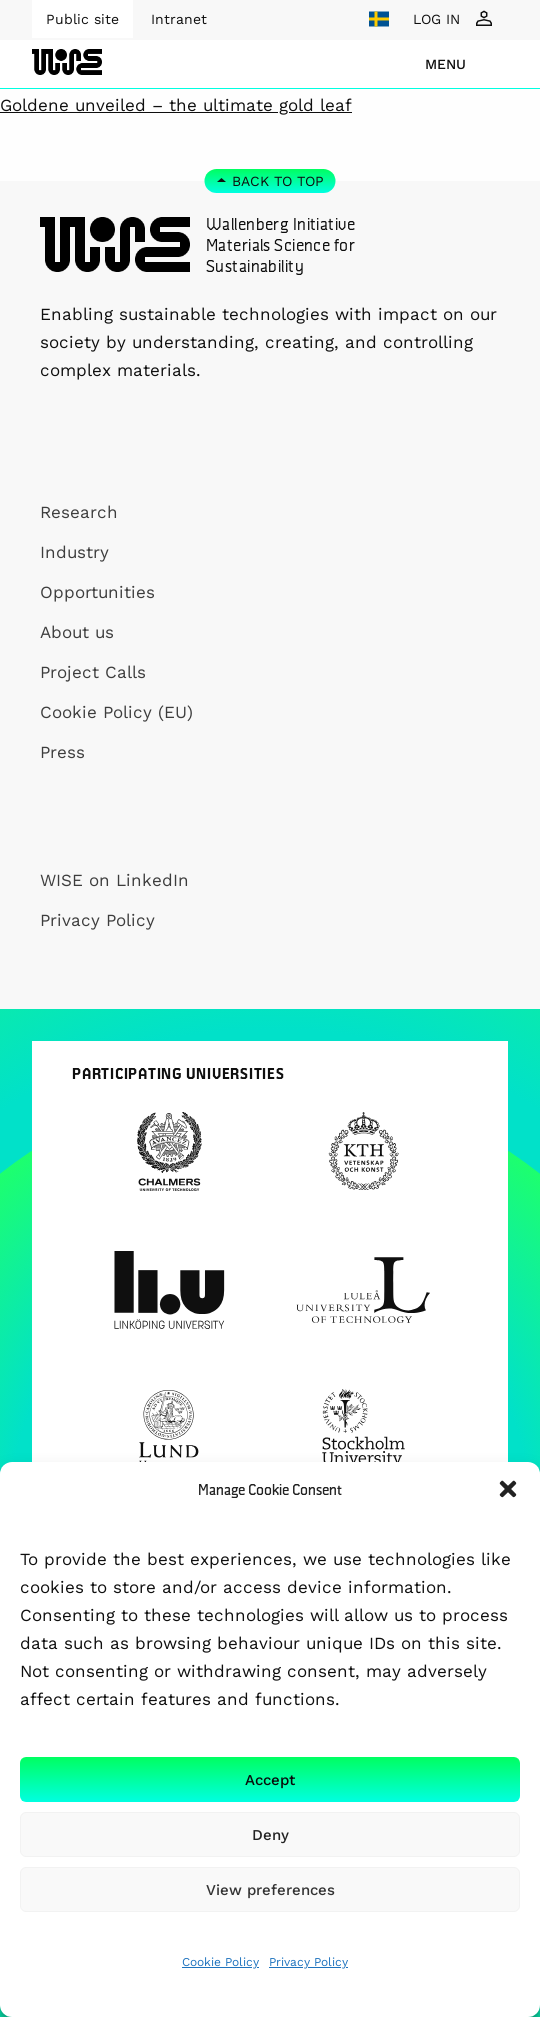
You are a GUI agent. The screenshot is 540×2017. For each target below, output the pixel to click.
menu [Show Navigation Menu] (445, 64)
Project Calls (93, 672)
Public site (82, 19)
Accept (270, 1780)
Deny (270, 1835)
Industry (74, 552)
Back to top (278, 181)
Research (79, 512)
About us (77, 632)
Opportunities (97, 592)
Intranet (179, 19)
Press (62, 752)
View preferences (270, 1890)
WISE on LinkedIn (114, 880)
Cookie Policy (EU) (116, 712)
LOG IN (436, 19)
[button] (508, 1489)
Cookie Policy (220, 1962)
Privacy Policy (308, 1962)
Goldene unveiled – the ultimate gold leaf (176, 105)
